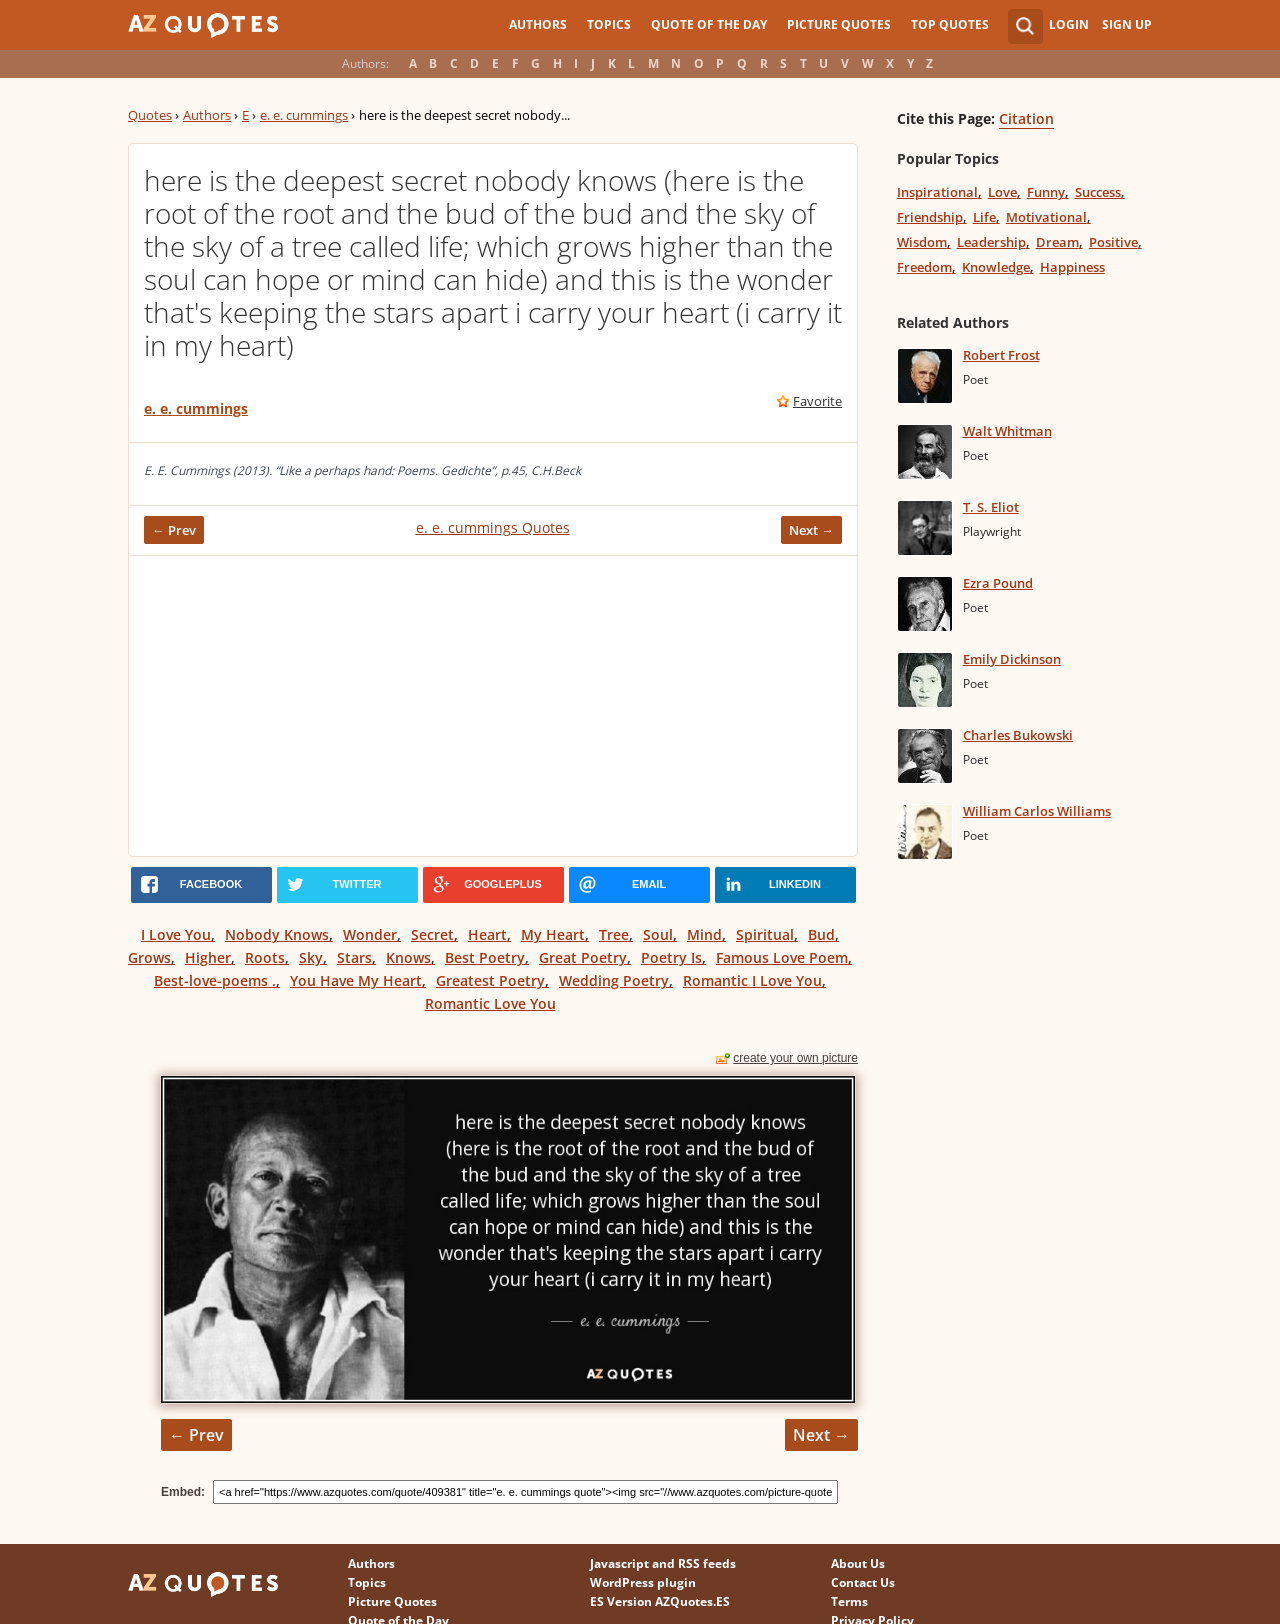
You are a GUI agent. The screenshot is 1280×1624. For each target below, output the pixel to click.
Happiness (1072, 267)
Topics (609, 24)
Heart (487, 934)
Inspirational (937, 192)
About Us (858, 1563)
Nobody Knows (277, 934)
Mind (704, 934)
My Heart (553, 934)
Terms (849, 1601)
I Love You (176, 934)
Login (1069, 24)
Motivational (1046, 217)
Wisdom (922, 242)
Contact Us (863, 1582)
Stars (354, 957)
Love (1002, 192)
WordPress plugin (643, 1582)
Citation (1026, 118)
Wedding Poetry (614, 980)
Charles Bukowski (1018, 735)
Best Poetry (485, 957)
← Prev (174, 530)
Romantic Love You (490, 1003)
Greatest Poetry (490, 980)
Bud (821, 934)
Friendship (930, 217)
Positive (1113, 242)
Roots (265, 957)
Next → (811, 530)
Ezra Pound (998, 583)
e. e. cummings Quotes (493, 527)
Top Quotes (950, 24)
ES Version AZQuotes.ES (660, 1601)
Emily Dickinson (1012, 659)
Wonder (370, 934)
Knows (408, 957)
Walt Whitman (1007, 431)
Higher (208, 957)
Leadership (991, 242)
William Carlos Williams (1037, 811)
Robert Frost (1001, 355)
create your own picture (795, 1058)
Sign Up (1127, 24)
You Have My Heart (356, 980)
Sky (311, 957)
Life (984, 217)
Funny (1046, 192)
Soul (658, 934)
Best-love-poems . (215, 980)
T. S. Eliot (991, 507)
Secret (432, 934)
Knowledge (996, 267)
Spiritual (765, 934)
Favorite (817, 401)
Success (1098, 192)
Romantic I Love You (752, 980)
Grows (149, 957)
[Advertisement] (493, 706)
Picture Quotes (839, 24)
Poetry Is (671, 957)
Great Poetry (583, 957)
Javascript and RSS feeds (663, 1563)
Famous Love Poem (782, 957)
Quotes (150, 115)
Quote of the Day (709, 24)
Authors (538, 24)
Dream (1057, 242)
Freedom (924, 267)
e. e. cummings (304, 115)
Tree (614, 934)
